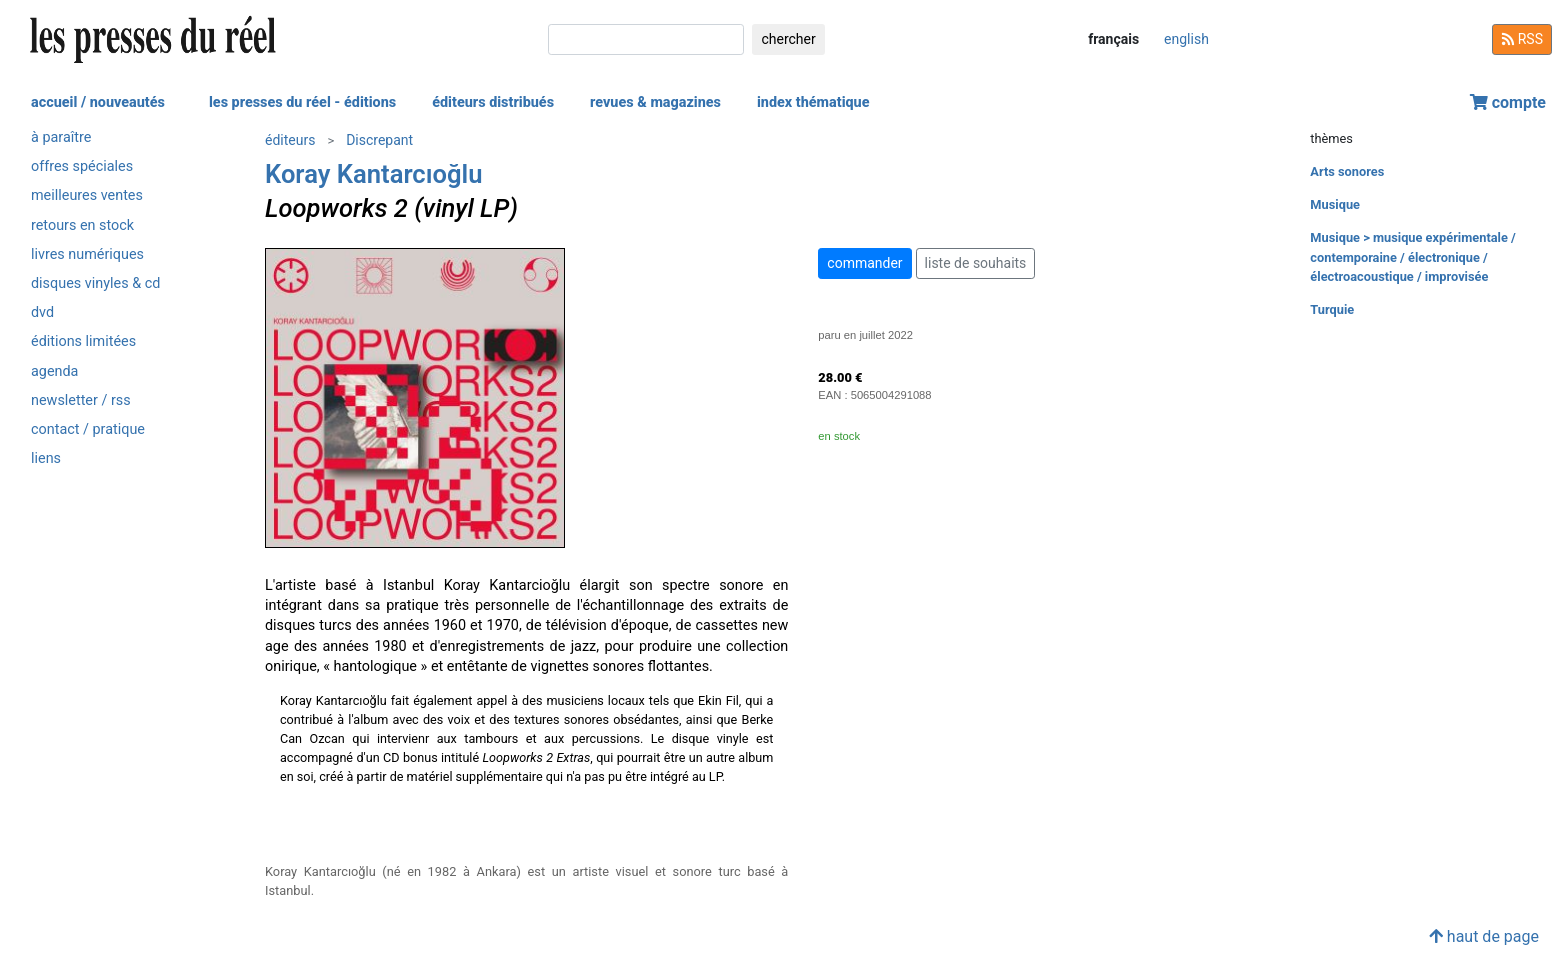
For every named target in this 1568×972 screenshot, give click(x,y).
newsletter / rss (81, 400)
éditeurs (290, 140)
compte (1508, 102)
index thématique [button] (813, 102)
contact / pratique (88, 429)
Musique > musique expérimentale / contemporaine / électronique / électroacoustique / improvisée (1412, 256)
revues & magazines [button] (655, 102)
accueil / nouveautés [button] (98, 102)
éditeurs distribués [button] (493, 102)
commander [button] (864, 263)
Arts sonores (1347, 171)
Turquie (1332, 309)
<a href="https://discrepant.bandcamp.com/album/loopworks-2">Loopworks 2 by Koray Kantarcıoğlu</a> (526, 823)
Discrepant (379, 140)
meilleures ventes (87, 195)
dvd (42, 312)
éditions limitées (83, 341)
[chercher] (646, 39)
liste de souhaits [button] (976, 263)
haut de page (1484, 936)
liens (46, 458)
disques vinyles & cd (95, 283)
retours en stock (82, 225)
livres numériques (87, 254)
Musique (1335, 204)
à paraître (61, 137)
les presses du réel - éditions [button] (302, 102)
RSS (1522, 39)
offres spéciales (82, 166)
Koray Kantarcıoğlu (374, 174)
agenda (54, 371)
